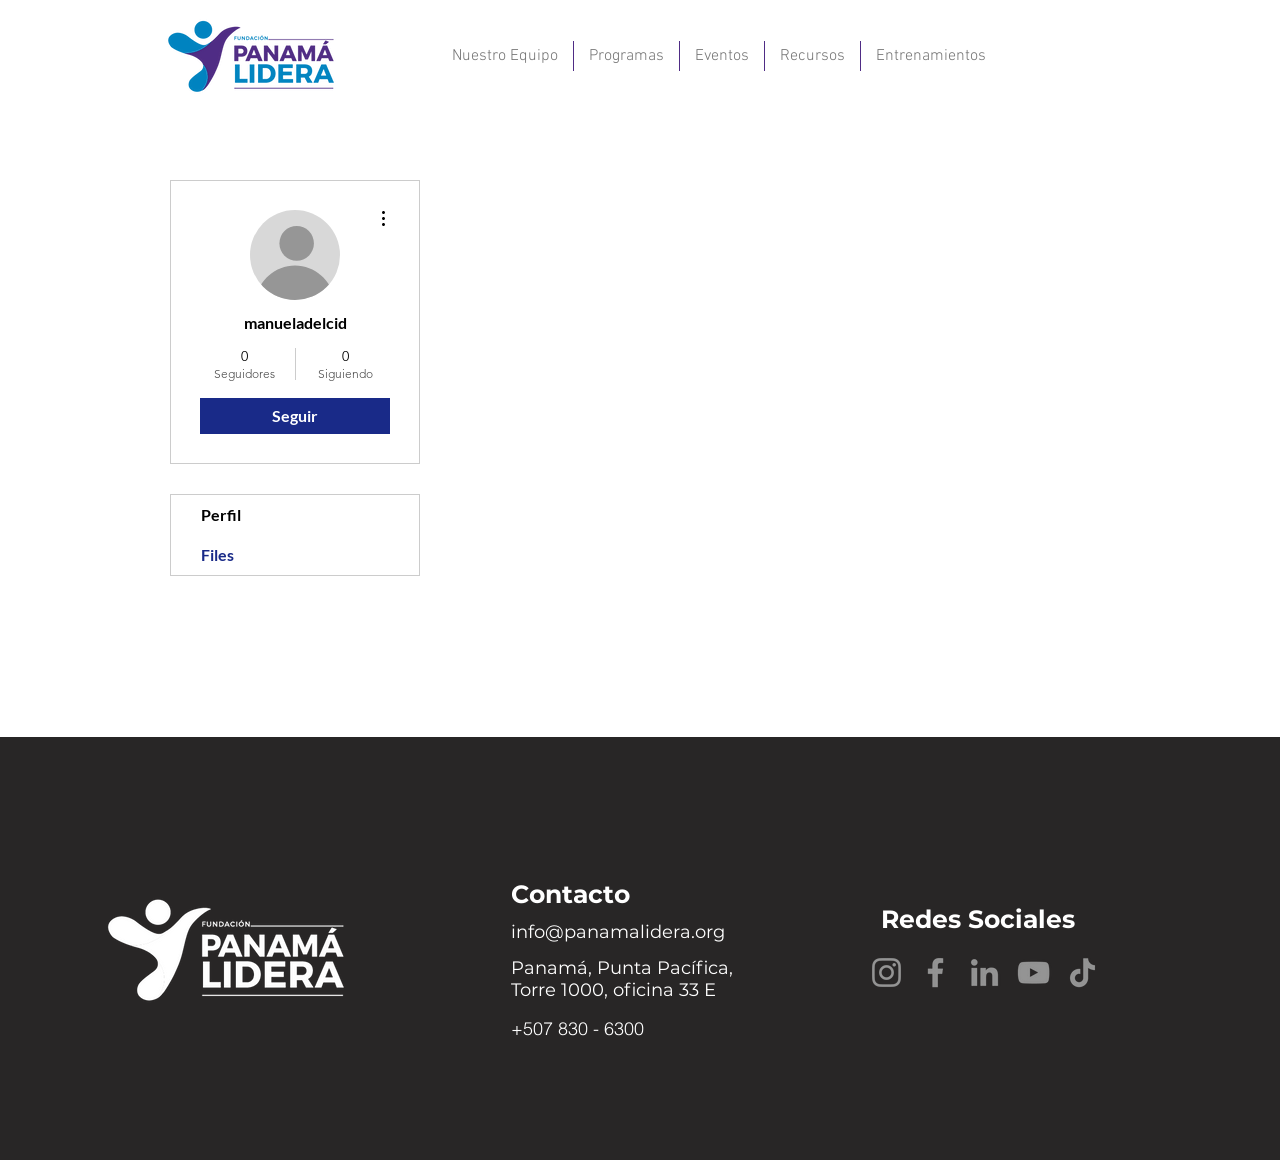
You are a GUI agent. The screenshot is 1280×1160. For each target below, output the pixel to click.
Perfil (221, 514)
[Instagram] (886, 972)
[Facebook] (935, 972)
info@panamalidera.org (618, 932)
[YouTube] (1033, 972)
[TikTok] (1082, 972)
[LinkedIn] (984, 972)
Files (217, 554)
